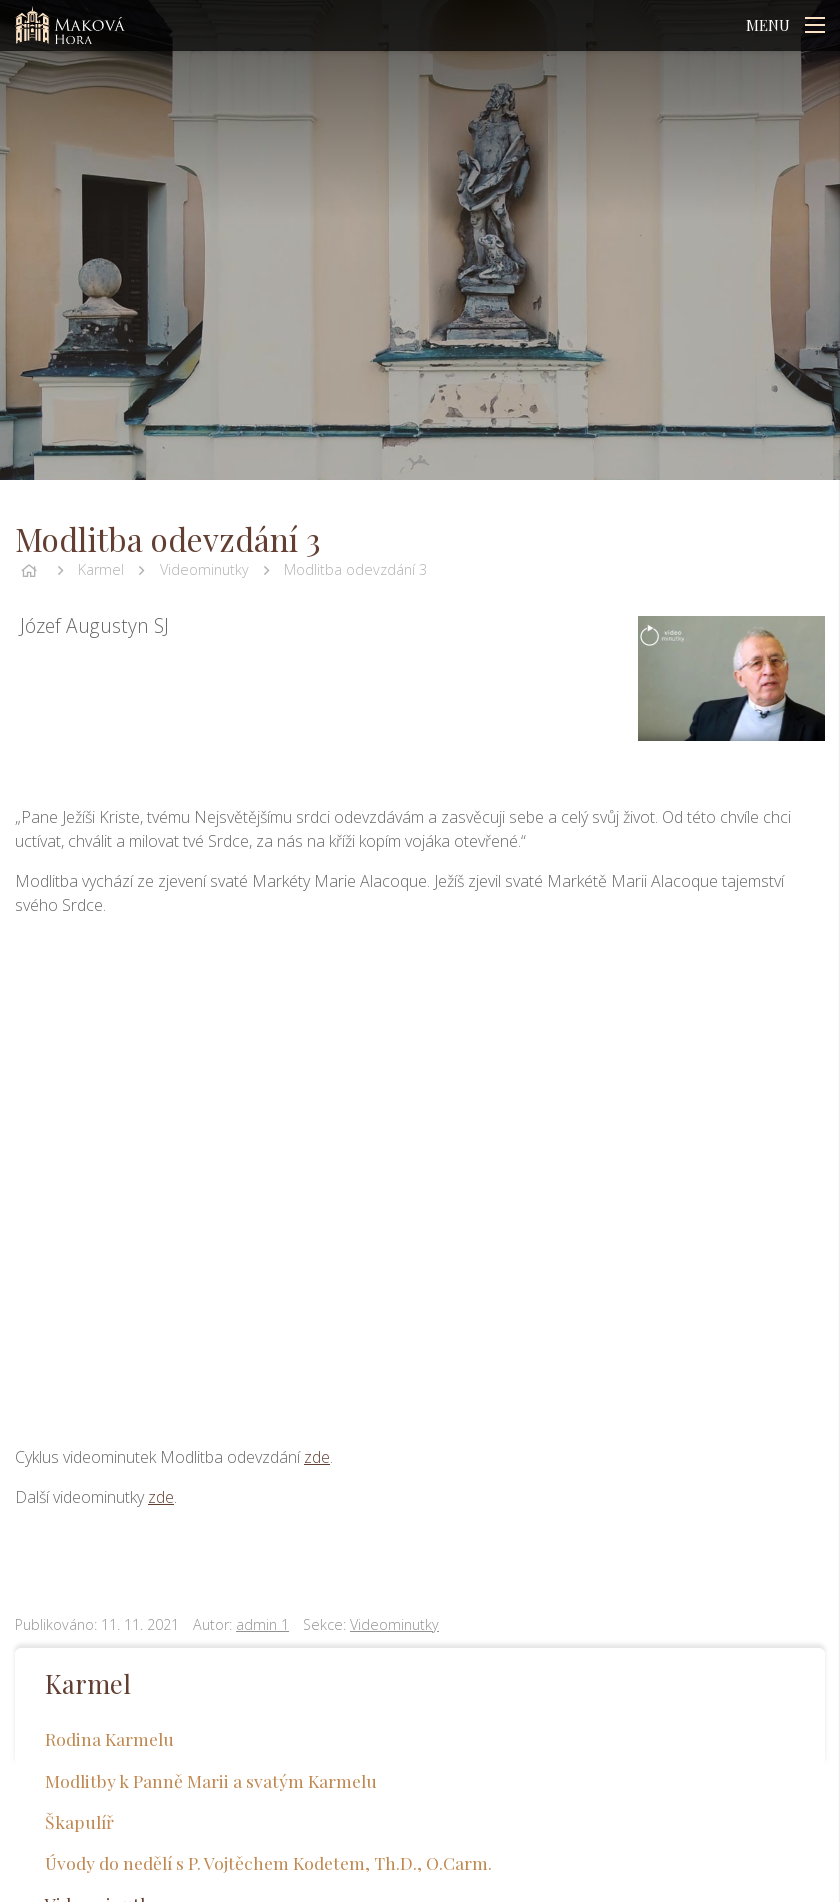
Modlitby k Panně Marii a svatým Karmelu (211, 1780)
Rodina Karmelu (109, 1738)
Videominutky (204, 569)
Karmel (101, 569)
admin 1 (262, 1624)
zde (317, 1457)
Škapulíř (79, 1821)
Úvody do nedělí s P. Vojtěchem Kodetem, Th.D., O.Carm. (268, 1862)
